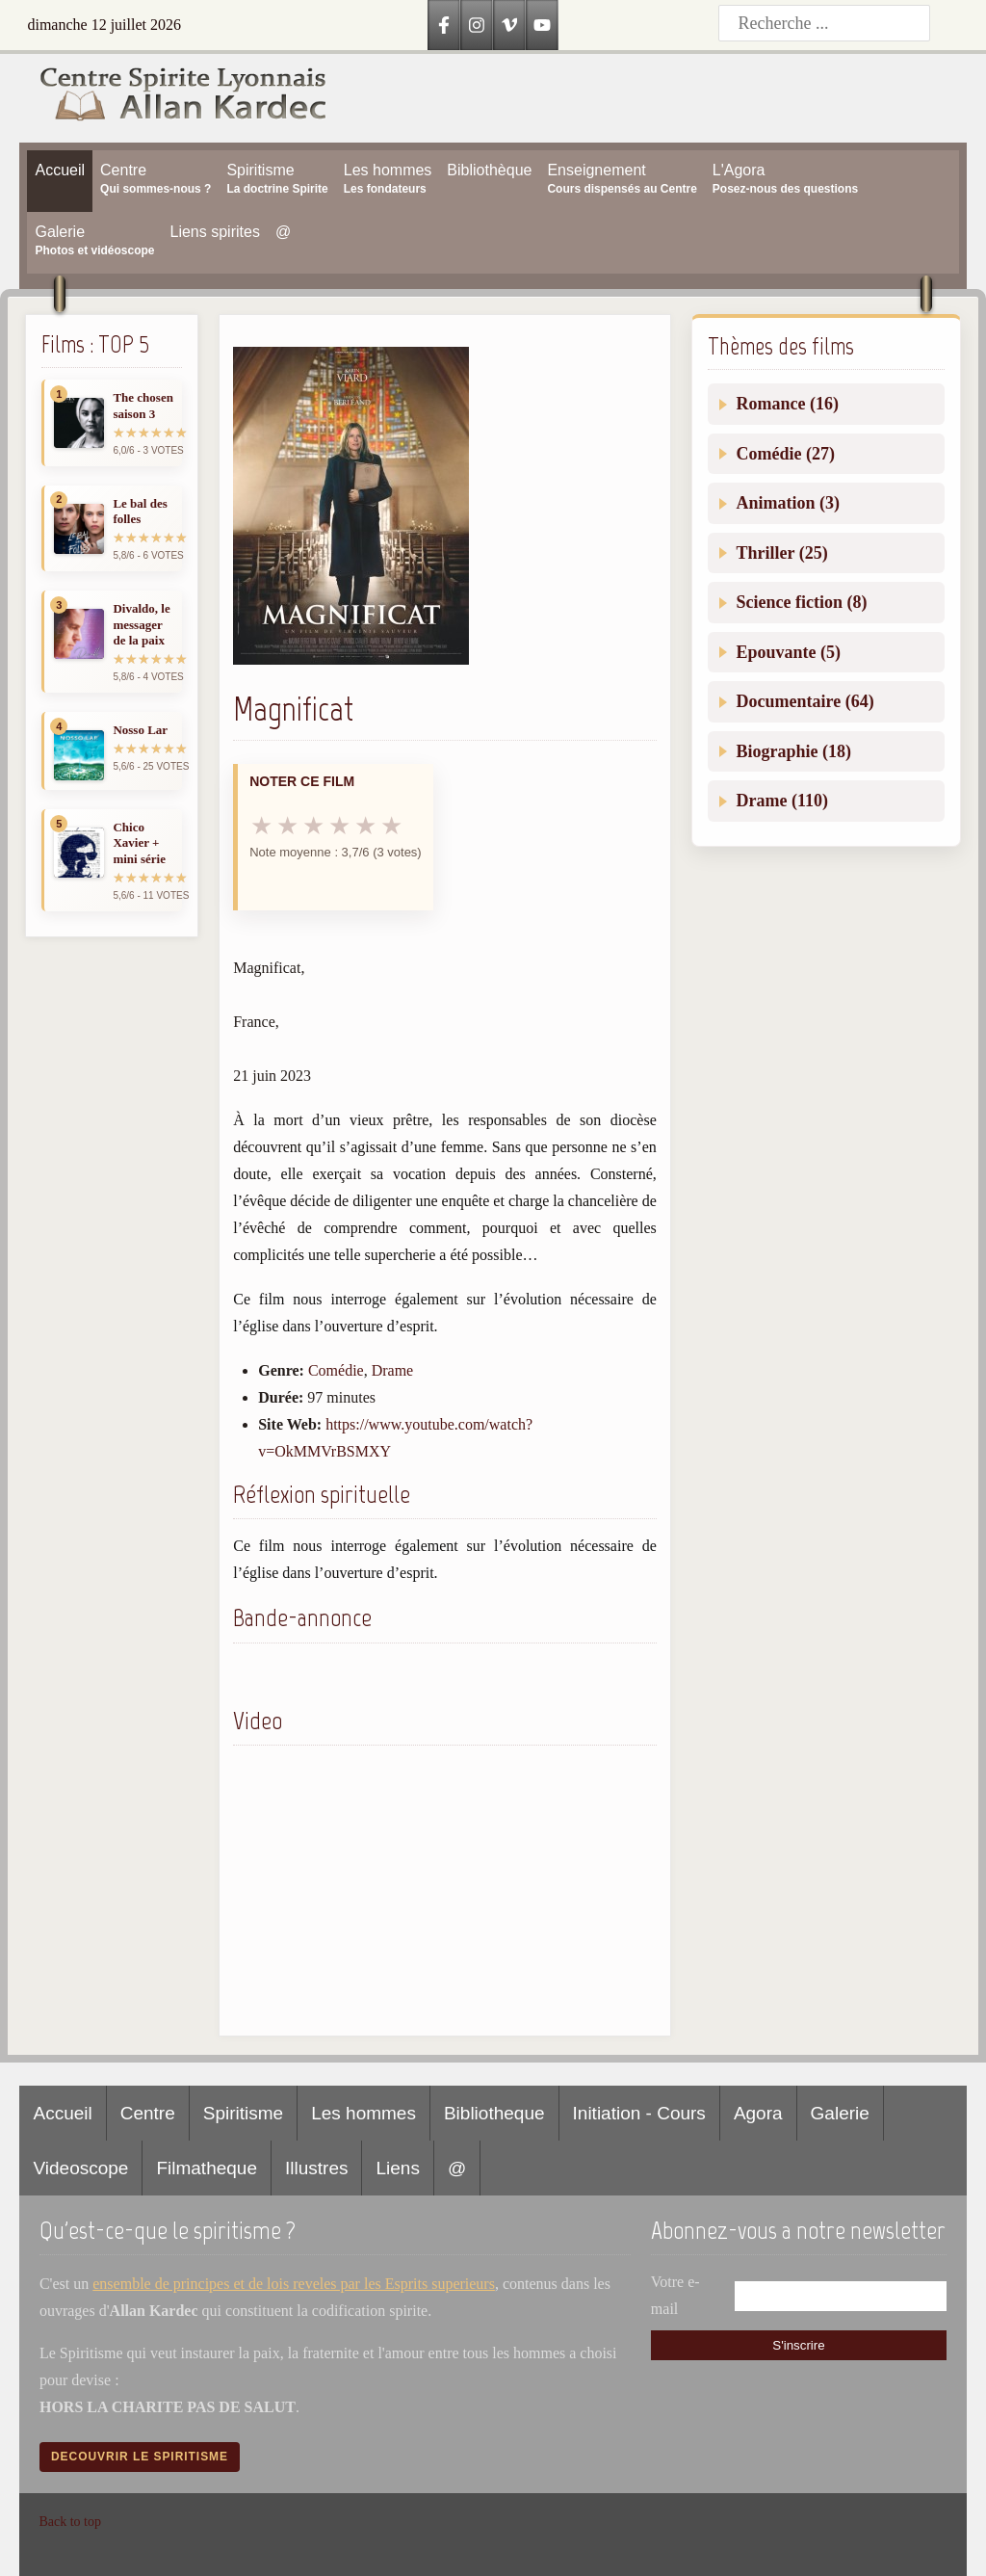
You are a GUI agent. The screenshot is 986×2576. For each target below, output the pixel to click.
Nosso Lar (140, 730)
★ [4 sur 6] (339, 825)
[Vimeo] (509, 25)
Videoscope (80, 2168)
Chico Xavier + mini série (139, 843)
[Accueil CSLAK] (173, 97)
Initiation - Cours (639, 2113)
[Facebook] (444, 25)
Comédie (336, 1370)
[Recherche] (824, 23)
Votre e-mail (675, 2295)
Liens (397, 2168)
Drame (393, 1370)
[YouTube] (542, 25)
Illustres (316, 2168)
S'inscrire (798, 2345)
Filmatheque (206, 2168)
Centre (147, 2113)
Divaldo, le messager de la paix (141, 624)
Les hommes (363, 2113)
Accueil (62, 2113)
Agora (758, 2113)
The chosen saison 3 (142, 405)
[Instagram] (476, 25)
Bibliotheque (494, 2113)
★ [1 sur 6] (261, 825)
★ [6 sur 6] (391, 825)
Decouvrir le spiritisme (139, 2456)
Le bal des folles (140, 511)
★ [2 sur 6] (287, 825)
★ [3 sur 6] (313, 825)
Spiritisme (243, 2113)
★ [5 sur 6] (365, 825)
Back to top (70, 2521)
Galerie (840, 2113)
